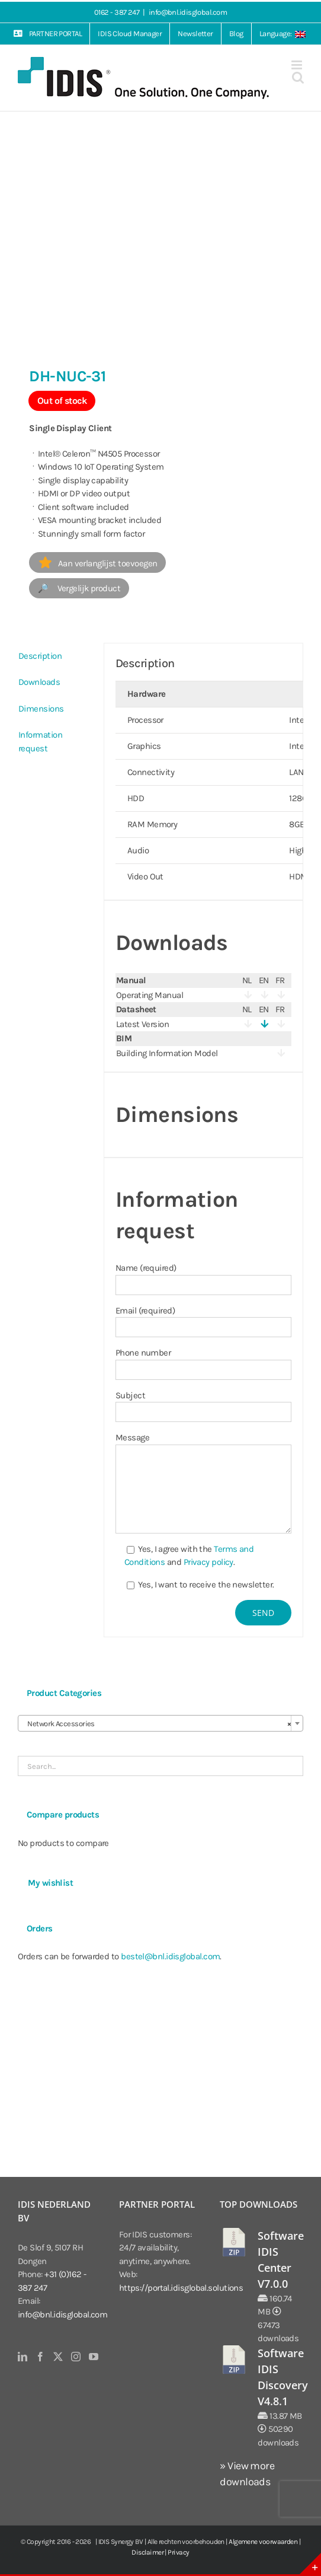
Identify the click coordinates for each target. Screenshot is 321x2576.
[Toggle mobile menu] (297, 65)
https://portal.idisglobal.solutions (181, 2287)
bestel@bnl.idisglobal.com (170, 1956)
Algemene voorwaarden (263, 2541)
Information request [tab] (40, 741)
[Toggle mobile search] (297, 77)
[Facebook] (40, 2356)
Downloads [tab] (39, 682)
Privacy (178, 2552)
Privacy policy (208, 1562)
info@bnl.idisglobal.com (188, 12)
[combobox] (160, 1723)
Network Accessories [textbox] (157, 1724)
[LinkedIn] (22, 2356)
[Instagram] (75, 2356)
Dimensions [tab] (41, 708)
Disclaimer (147, 2552)
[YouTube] (93, 2356)
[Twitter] (57, 2356)
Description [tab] (40, 656)
